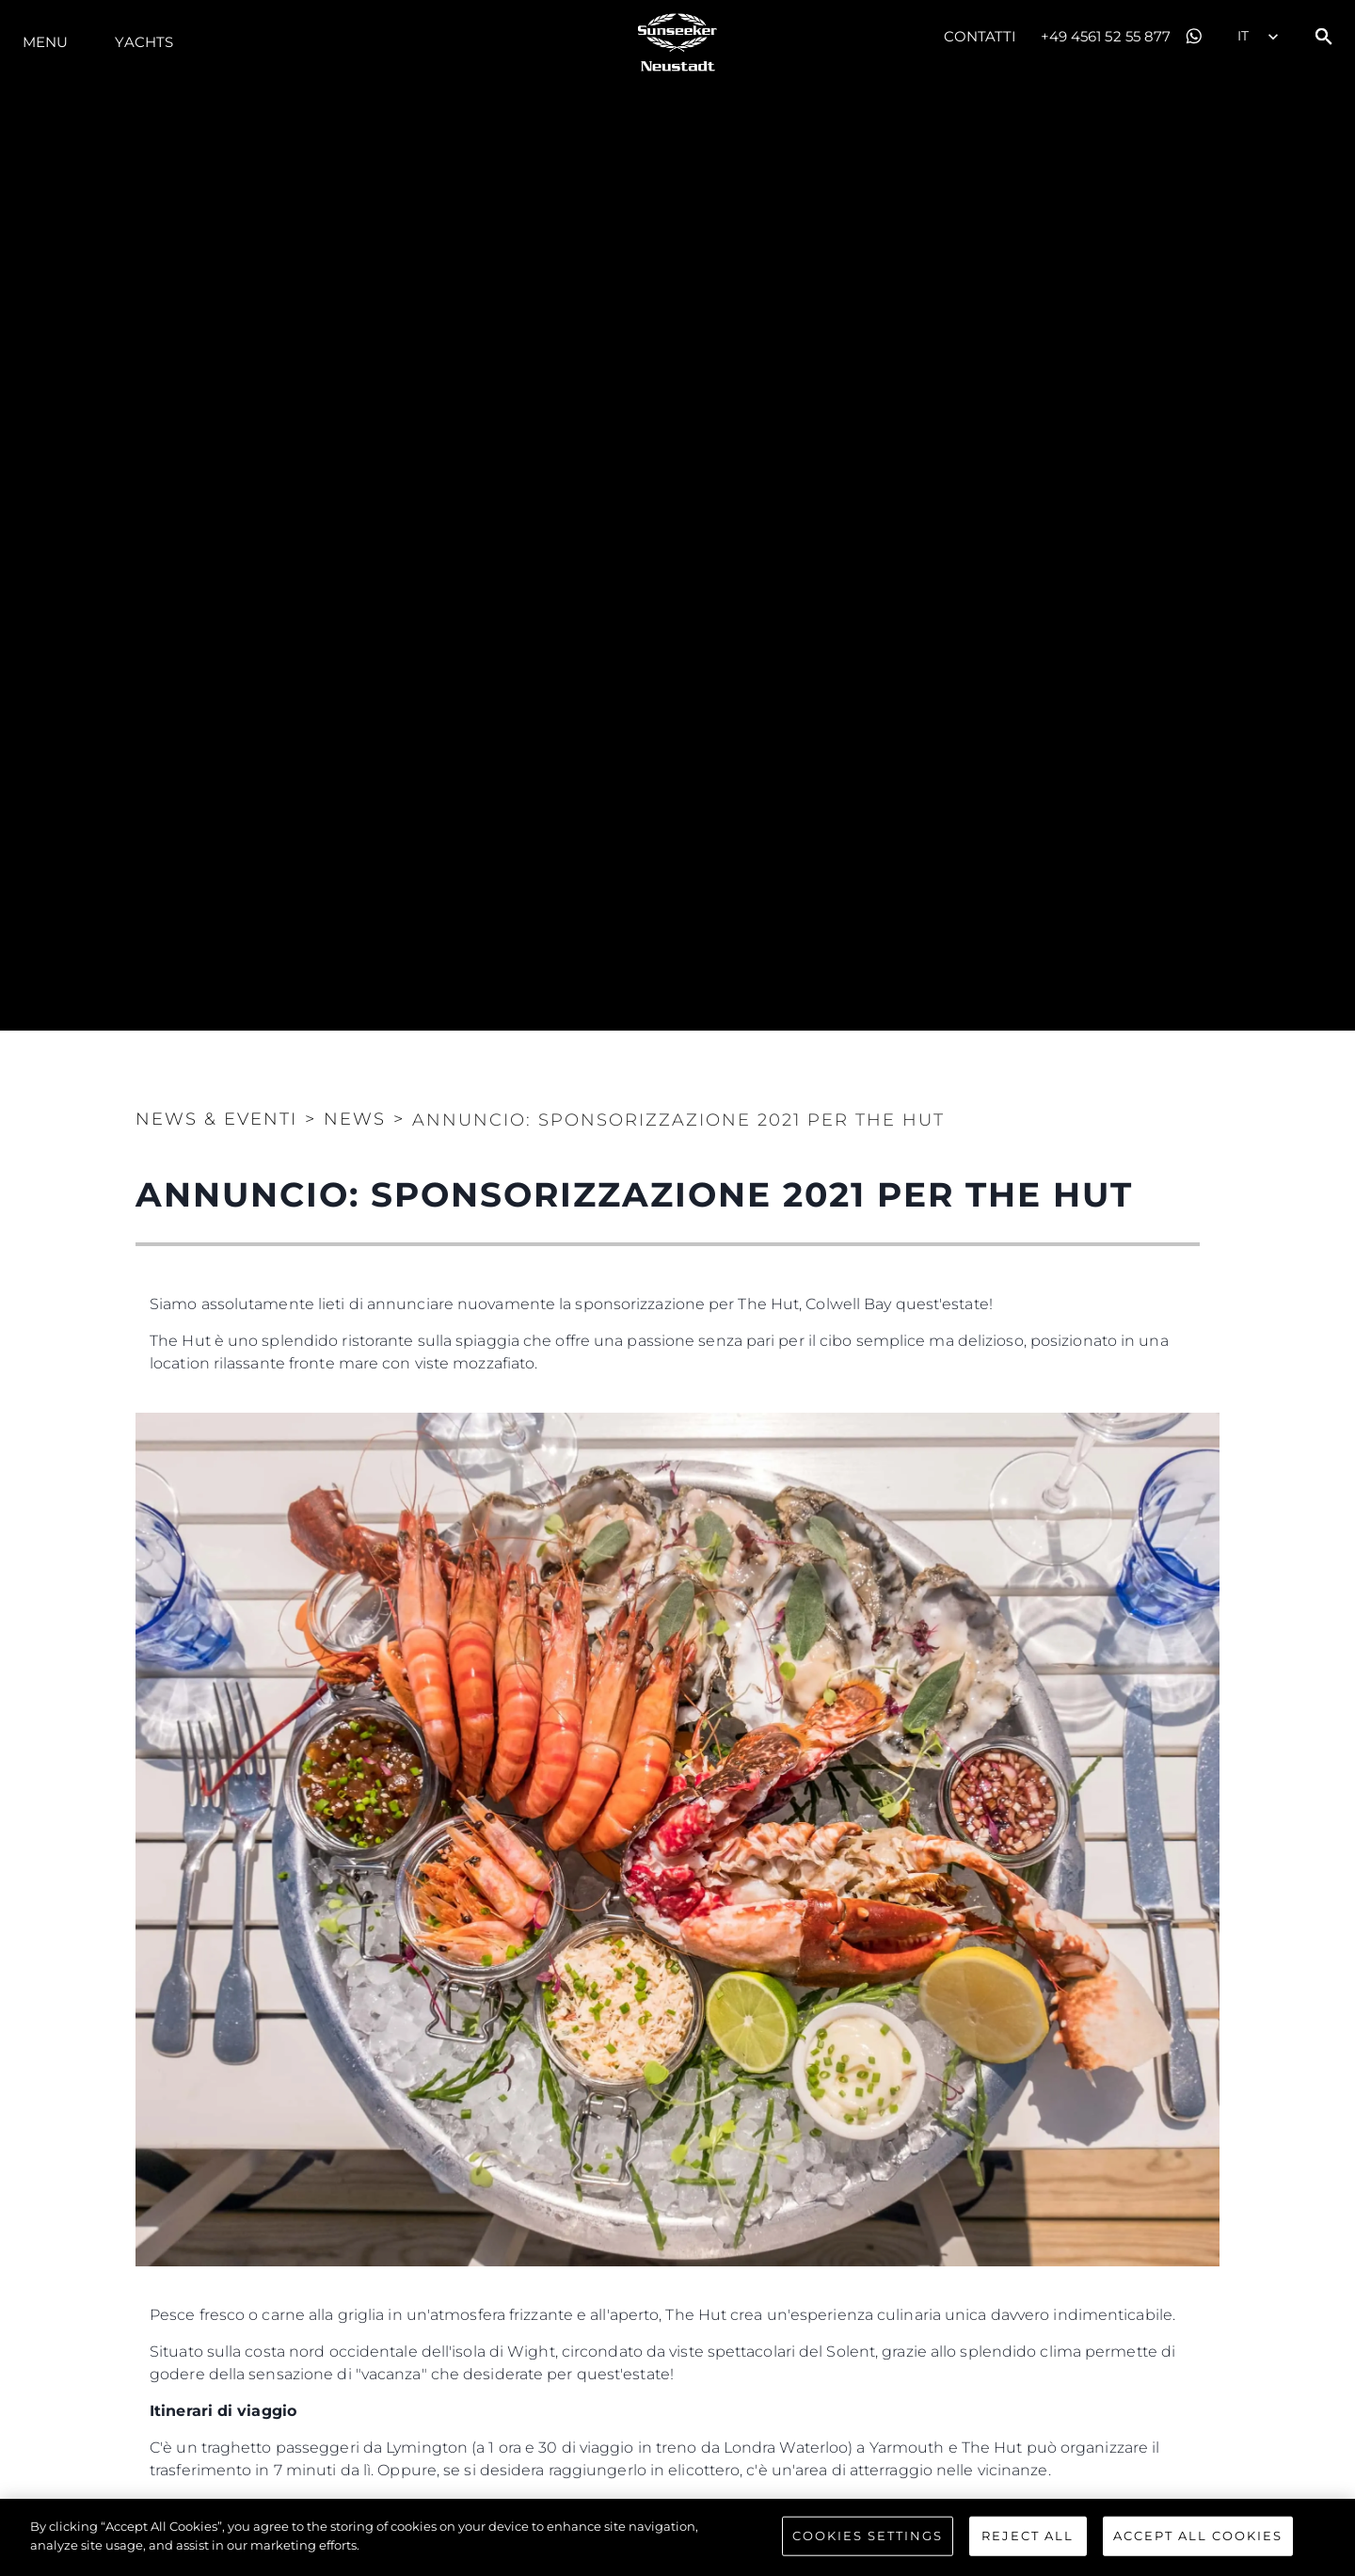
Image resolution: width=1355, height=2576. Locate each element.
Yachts (144, 42)
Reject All (1027, 2551)
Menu (45, 42)
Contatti (980, 36)
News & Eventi (216, 1119)
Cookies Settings (867, 2551)
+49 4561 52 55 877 (1106, 36)
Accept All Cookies (1198, 2551)
